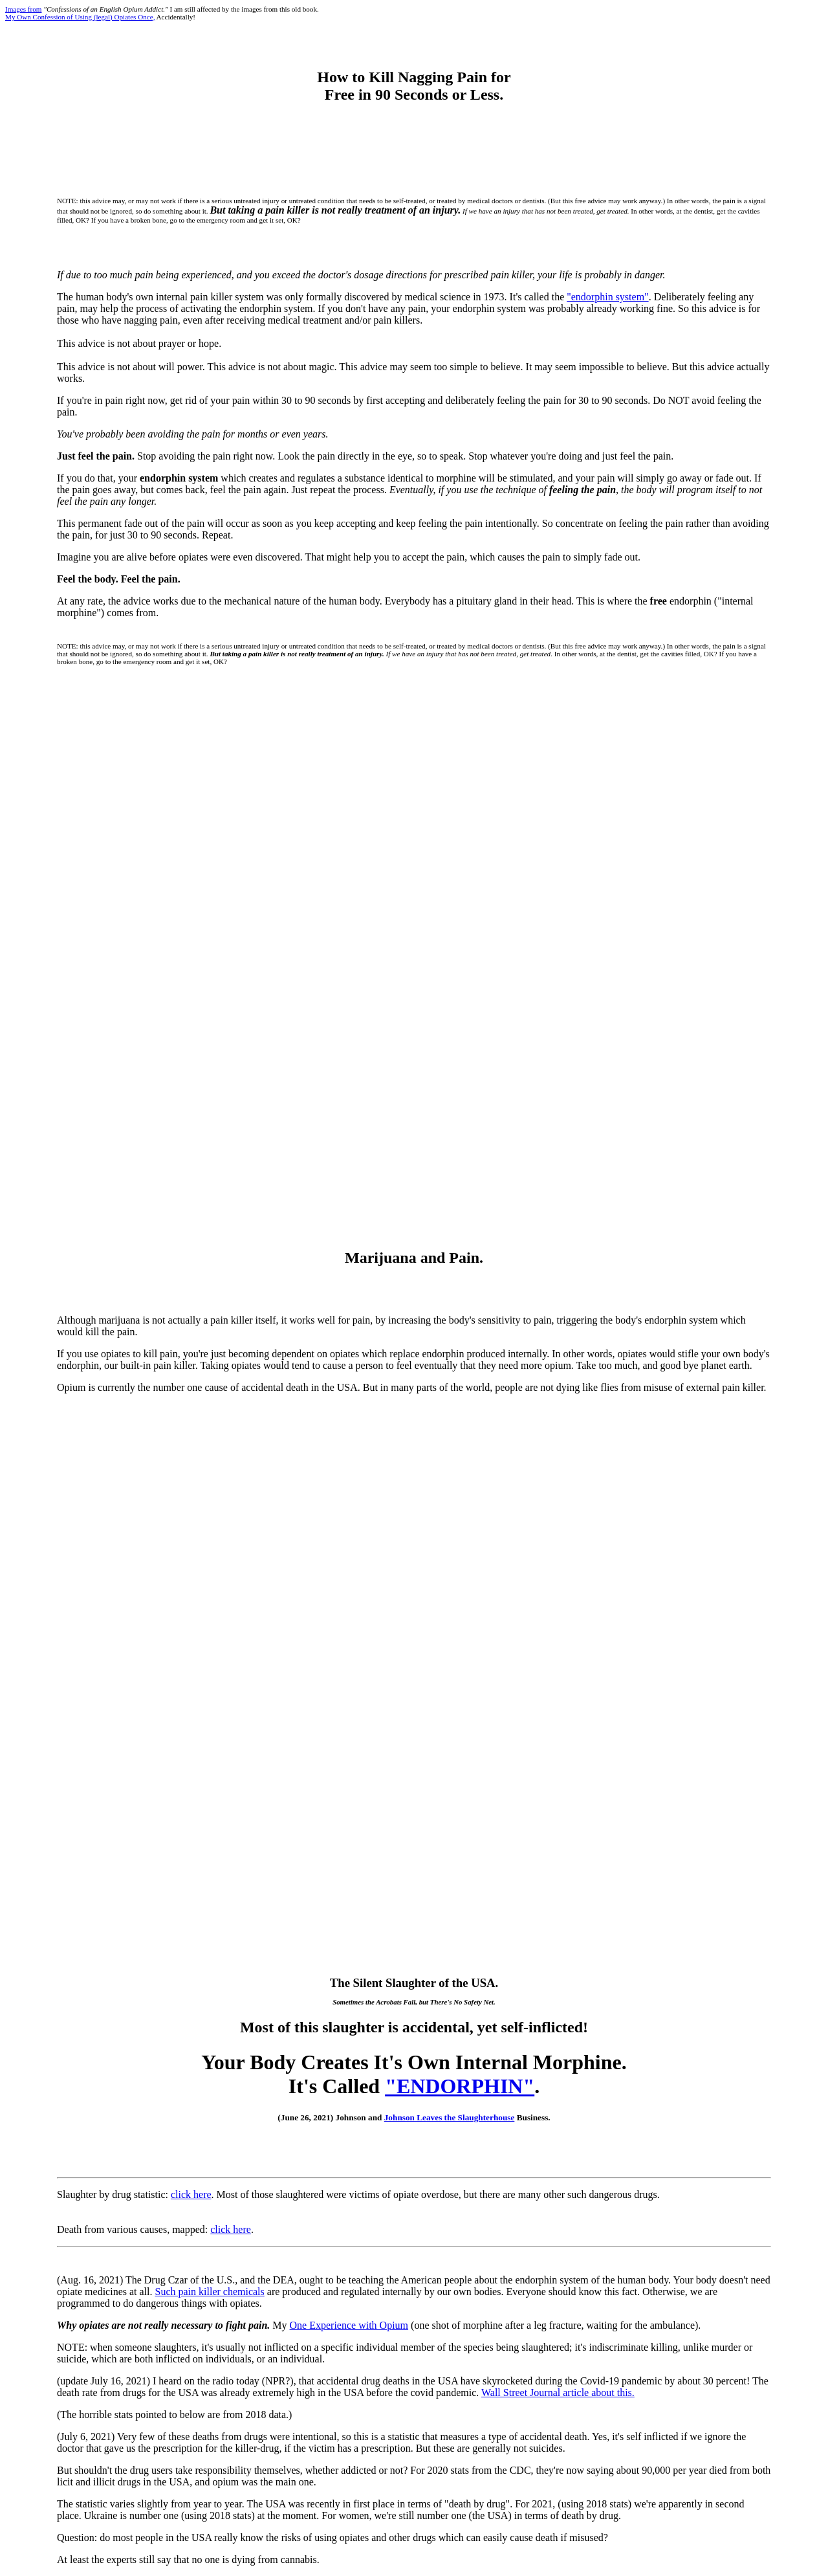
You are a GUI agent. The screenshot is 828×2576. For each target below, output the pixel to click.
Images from (23, 9)
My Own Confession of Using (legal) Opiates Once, (80, 17)
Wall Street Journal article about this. (558, 2392)
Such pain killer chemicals (210, 2291)
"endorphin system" (607, 296)
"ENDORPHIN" (459, 2086)
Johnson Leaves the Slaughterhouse (449, 2117)
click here (191, 2194)
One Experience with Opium (349, 2325)
